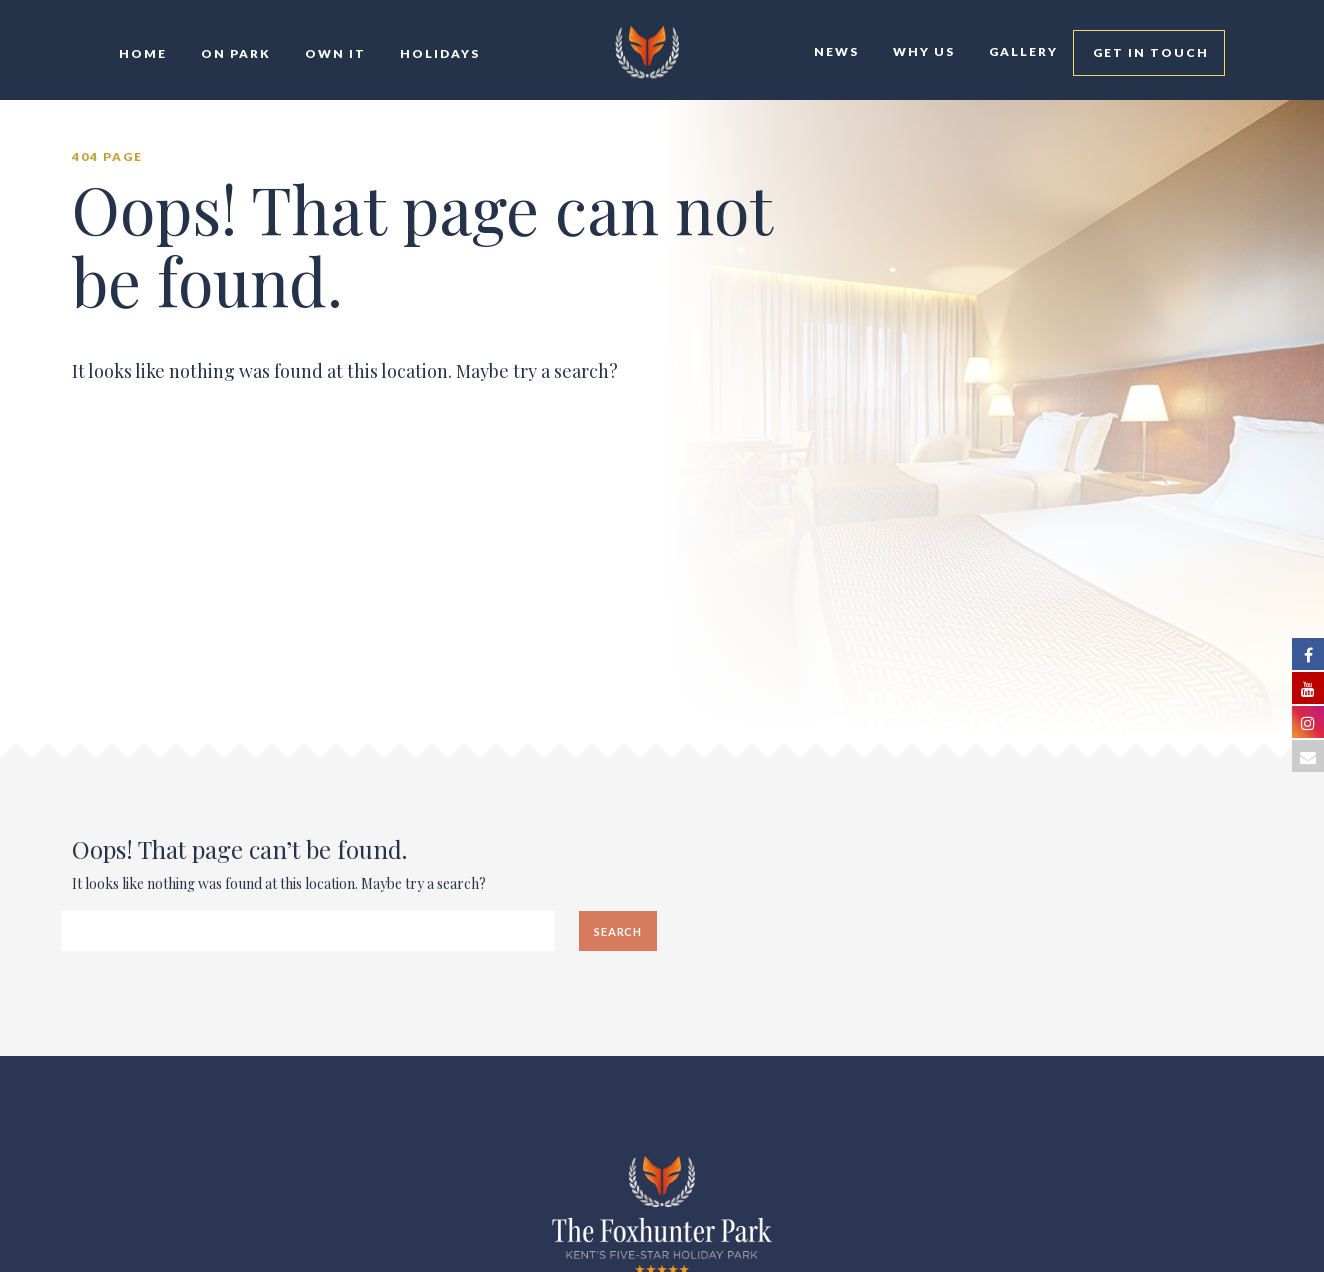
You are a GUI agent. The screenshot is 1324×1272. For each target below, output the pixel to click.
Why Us (922, 51)
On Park (234, 53)
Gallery (1021, 51)
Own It (333, 53)
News (834, 51)
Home (141, 53)
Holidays (438, 53)
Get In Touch (1149, 52)
